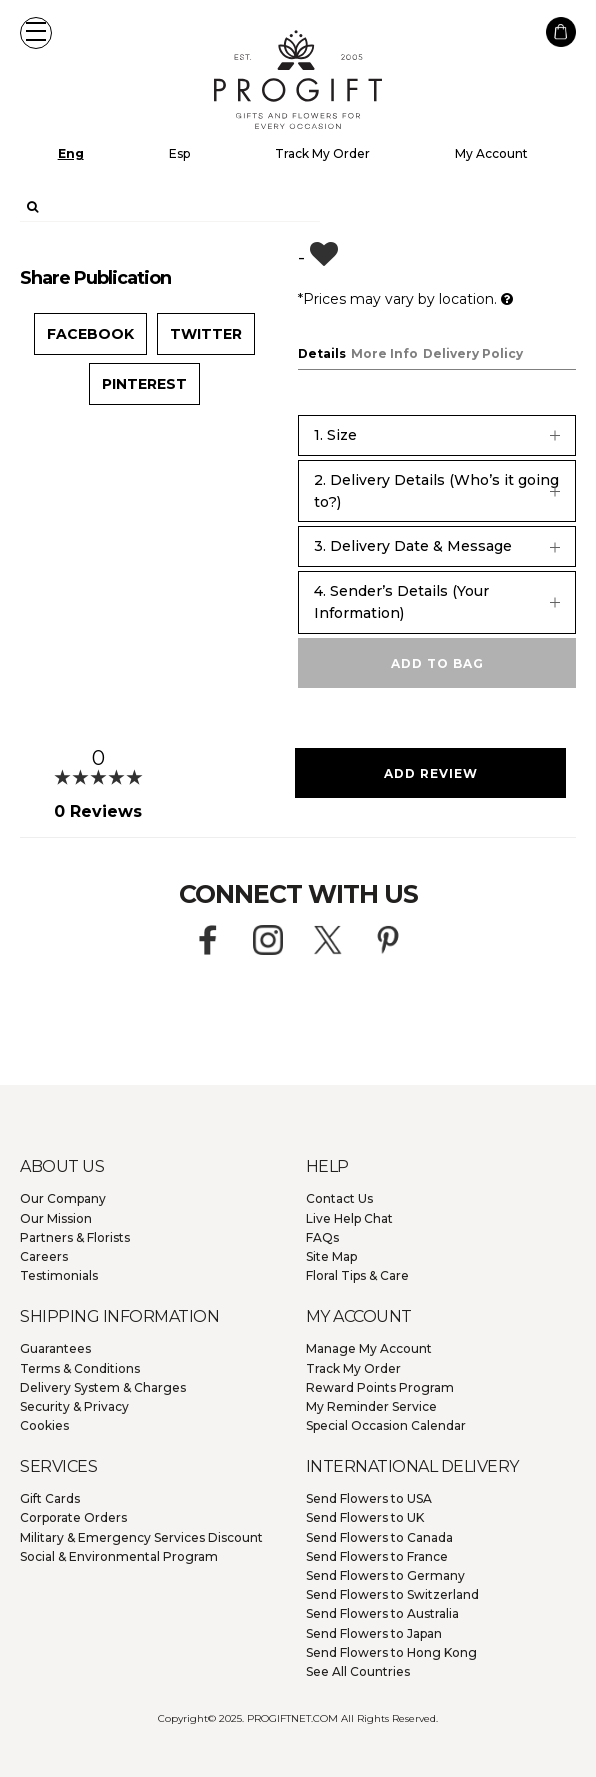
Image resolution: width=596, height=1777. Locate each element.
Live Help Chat (349, 1218)
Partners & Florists (75, 1237)
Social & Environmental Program (119, 1556)
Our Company (63, 1198)
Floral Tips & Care (357, 1275)
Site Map (331, 1256)
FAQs (322, 1237)
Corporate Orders (73, 1517)
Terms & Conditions (80, 1368)
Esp (179, 153)
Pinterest (144, 384)
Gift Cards (50, 1498)
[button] (36, 33)
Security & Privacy (74, 1406)
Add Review (431, 773)
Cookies (44, 1425)
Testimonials (59, 1275)
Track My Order (322, 153)
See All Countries (358, 1671)
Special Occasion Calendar (386, 1425)
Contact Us (339, 1198)
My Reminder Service (371, 1406)
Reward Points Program (380, 1387)
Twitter (206, 334)
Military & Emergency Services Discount (141, 1537)
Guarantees (55, 1348)
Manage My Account (369, 1348)
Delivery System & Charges (103, 1387)
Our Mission (56, 1218)
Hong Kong (391, 1652)
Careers (44, 1256)
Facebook (90, 334)
